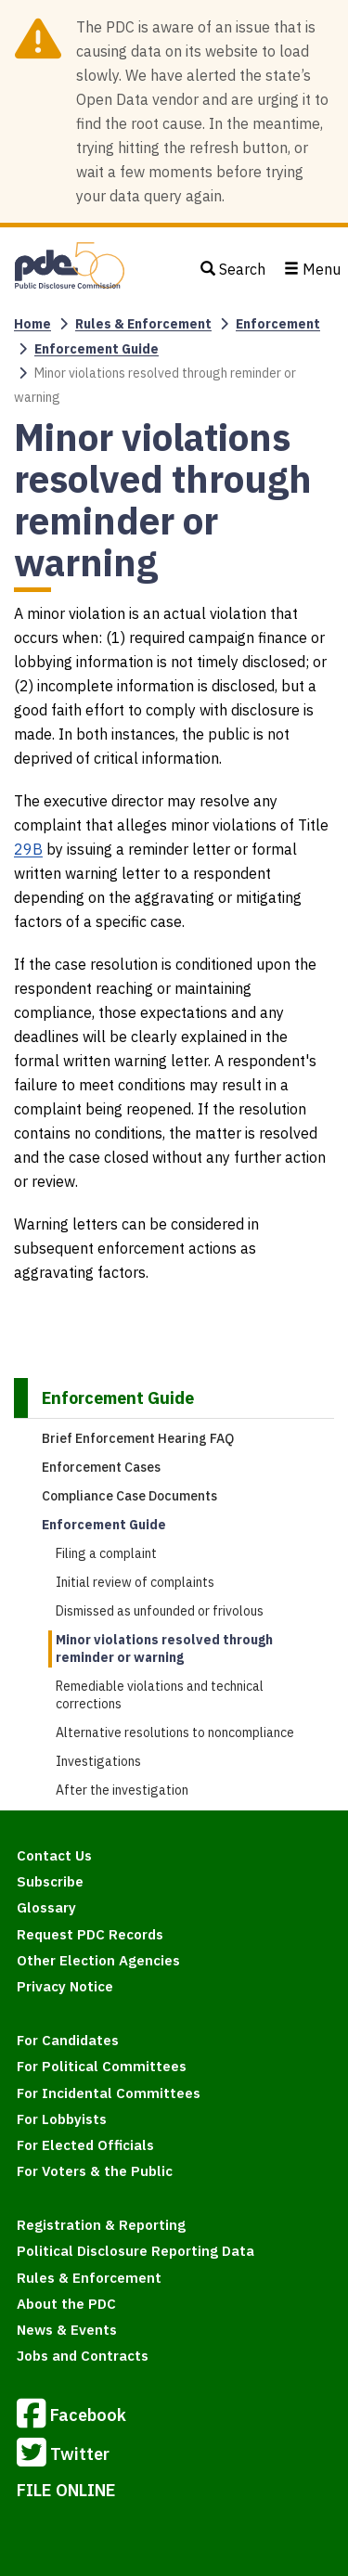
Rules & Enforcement (143, 324)
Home (32, 324)
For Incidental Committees (108, 2093)
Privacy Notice (65, 1986)
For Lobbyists (62, 2119)
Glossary (46, 1907)
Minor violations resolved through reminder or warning (164, 1648)
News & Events (67, 2329)
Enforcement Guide (96, 349)
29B (28, 849)
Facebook (71, 2416)
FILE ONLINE (66, 2490)
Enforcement (278, 324)
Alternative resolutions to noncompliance (175, 1732)
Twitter (63, 2455)
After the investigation (122, 1790)
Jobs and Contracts (82, 2355)
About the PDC (66, 2303)
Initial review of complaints (135, 1582)
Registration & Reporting (101, 2225)
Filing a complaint (106, 1553)
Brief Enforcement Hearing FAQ (138, 1438)
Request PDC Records (90, 1934)
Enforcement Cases (101, 1467)
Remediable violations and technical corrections (160, 1695)
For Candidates (68, 2040)
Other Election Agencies (98, 1960)
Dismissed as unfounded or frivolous (160, 1611)
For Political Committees (102, 2066)
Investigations (98, 1761)
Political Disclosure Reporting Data (135, 2251)
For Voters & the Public (95, 2171)
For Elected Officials (85, 2145)
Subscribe (50, 1881)
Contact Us (54, 1855)
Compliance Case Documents (129, 1496)
